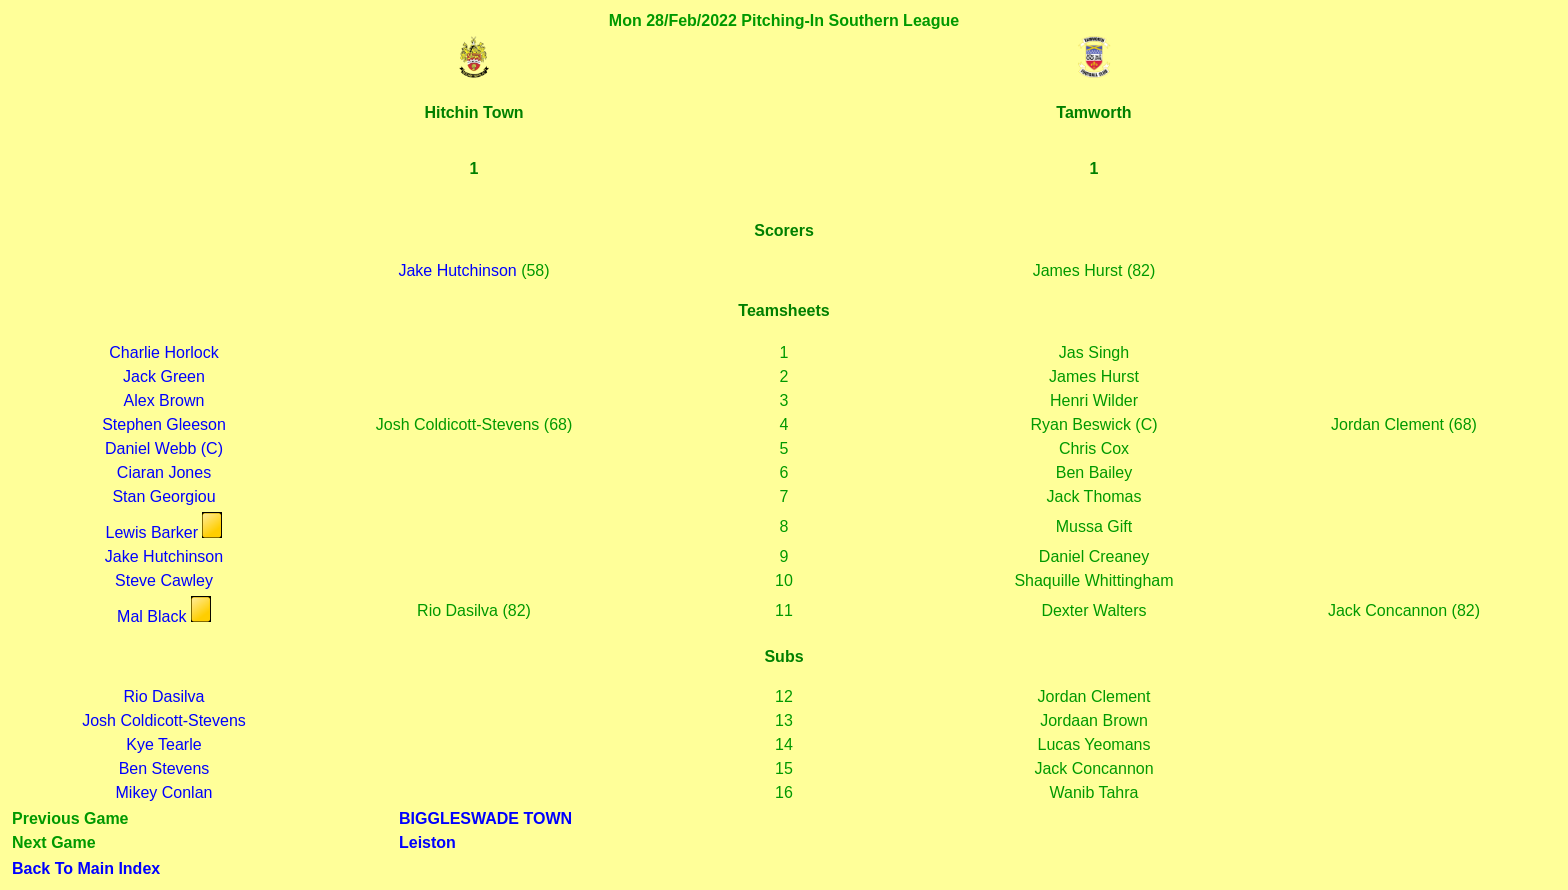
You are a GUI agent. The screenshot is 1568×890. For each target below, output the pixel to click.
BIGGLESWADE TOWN (485, 818)
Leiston (427, 842)
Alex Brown (164, 400)
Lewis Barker (152, 532)
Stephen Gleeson (164, 424)
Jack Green (164, 376)
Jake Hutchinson (457, 270)
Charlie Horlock (163, 352)
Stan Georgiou (163, 496)
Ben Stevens (164, 768)
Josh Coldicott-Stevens (164, 720)
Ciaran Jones (164, 472)
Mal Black (151, 616)
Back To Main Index (86, 868)
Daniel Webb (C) (164, 448)
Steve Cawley (164, 580)
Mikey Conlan (164, 792)
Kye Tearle (163, 744)
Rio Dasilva (164, 696)
